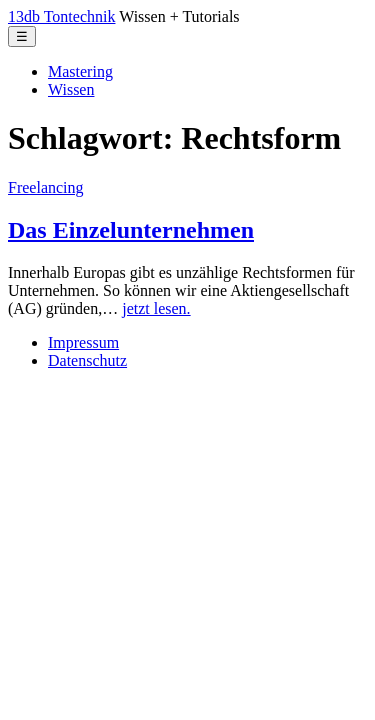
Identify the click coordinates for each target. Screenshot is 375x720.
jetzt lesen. (156, 308)
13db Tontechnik (61, 16)
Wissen (71, 89)
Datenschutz (87, 360)
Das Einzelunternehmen (131, 230)
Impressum (83, 342)
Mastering (80, 71)
